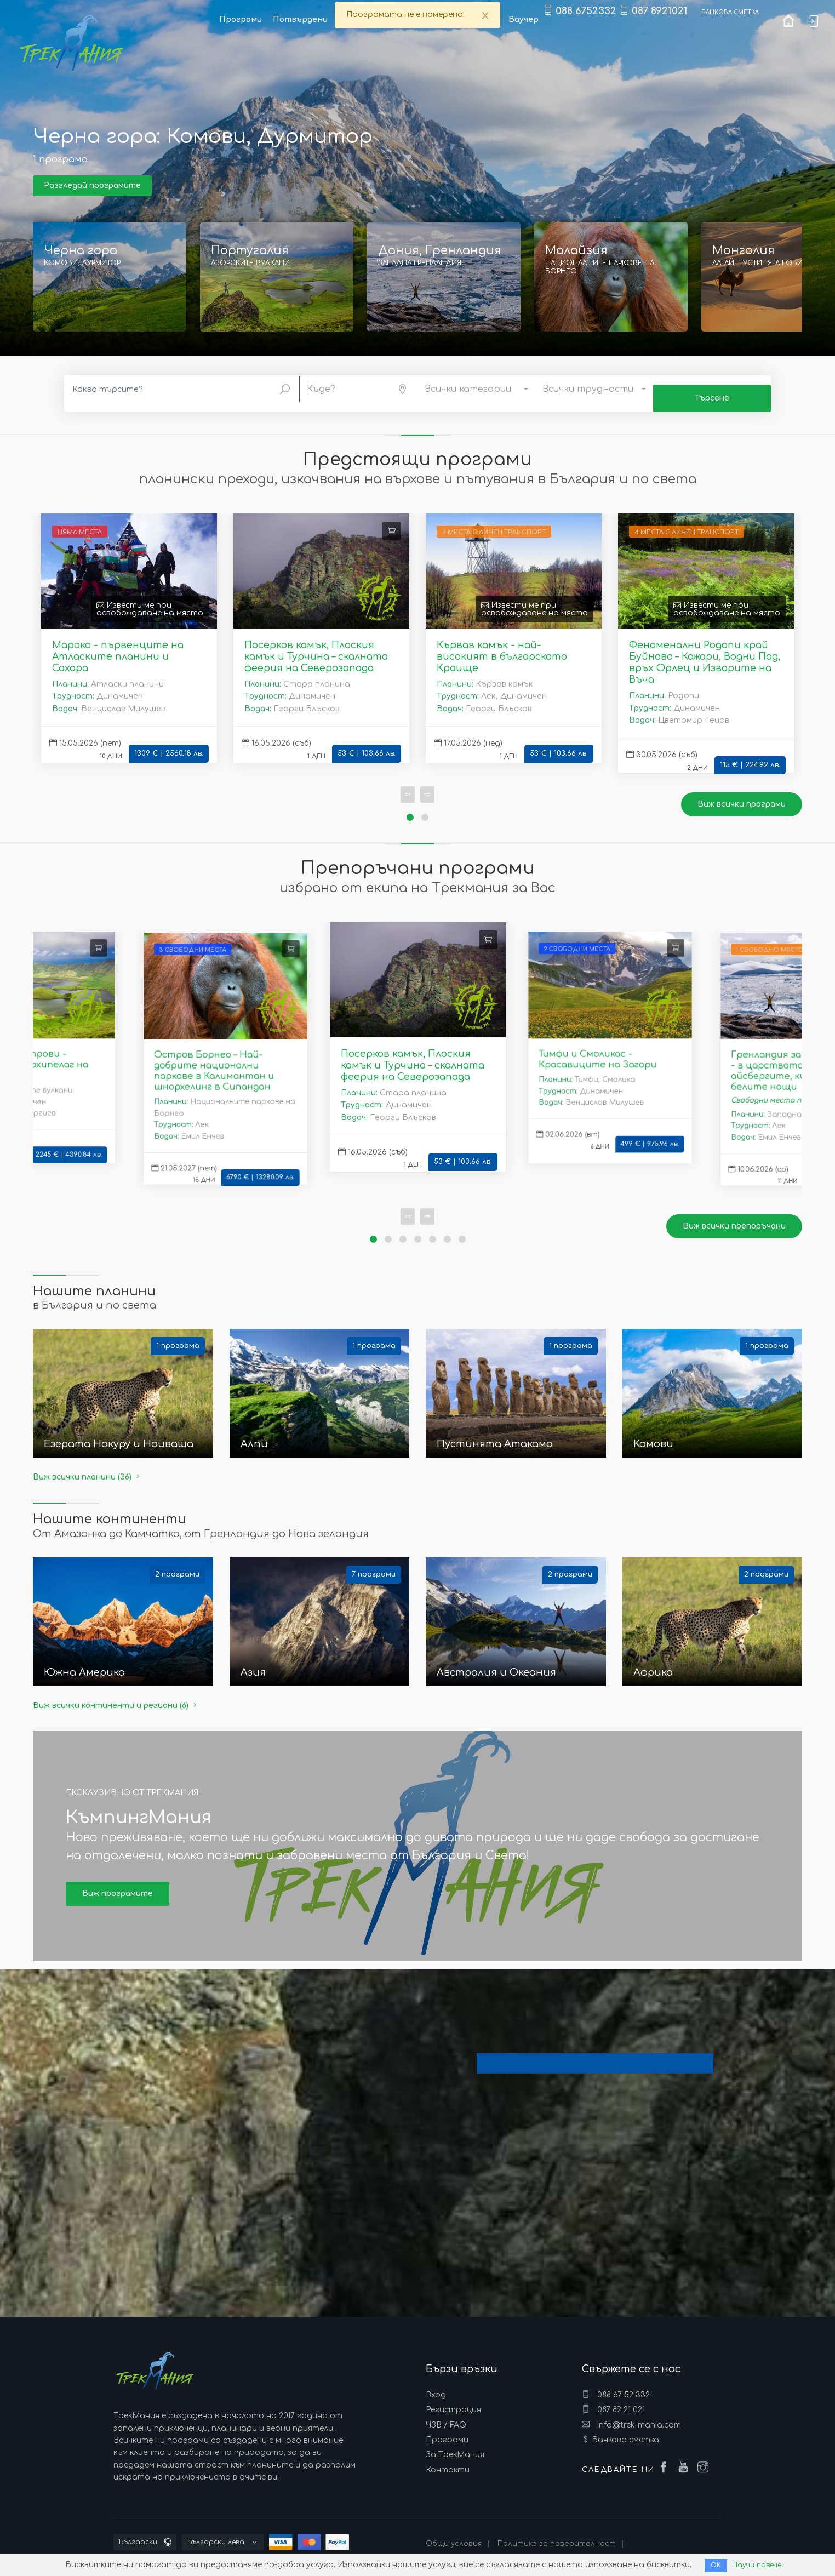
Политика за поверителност (556, 2534)
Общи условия (454, 2534)
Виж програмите (117, 1884)
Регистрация (453, 2400)
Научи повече (757, 2565)
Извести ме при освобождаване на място (149, 600)
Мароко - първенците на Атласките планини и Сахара (118, 647)
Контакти (448, 2461)
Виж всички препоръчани (734, 1217)
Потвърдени (300, 19)
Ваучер (523, 19)
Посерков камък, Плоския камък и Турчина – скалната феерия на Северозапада (316, 647)
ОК (712, 2565)
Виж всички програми (741, 795)
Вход (436, 2385)
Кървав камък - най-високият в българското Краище (502, 647)
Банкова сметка (625, 2430)
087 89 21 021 (613, 2400)
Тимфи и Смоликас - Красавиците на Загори (596, 1050)
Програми (447, 2430)
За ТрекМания (455, 2446)
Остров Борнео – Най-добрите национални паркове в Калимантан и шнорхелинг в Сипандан (213, 1061)
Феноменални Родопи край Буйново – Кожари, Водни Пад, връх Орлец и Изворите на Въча (704, 653)
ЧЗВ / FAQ (446, 2416)
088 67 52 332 (616, 2385)
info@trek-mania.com (631, 2415)
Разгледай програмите (92, 185)
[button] (359, 387)
